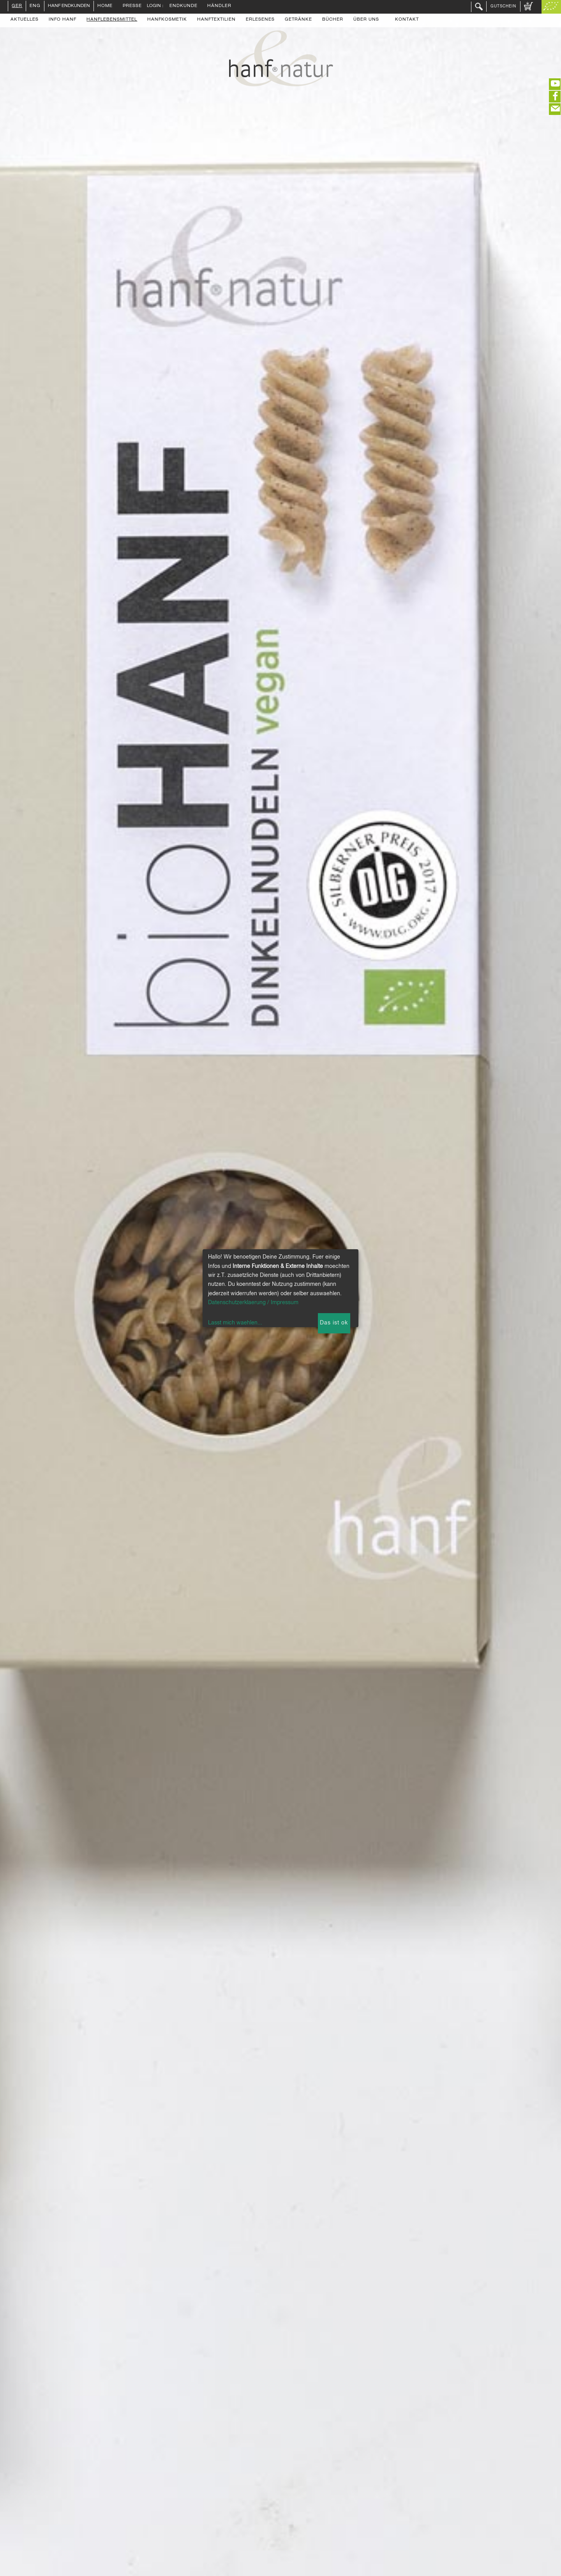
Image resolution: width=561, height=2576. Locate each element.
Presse (132, 6)
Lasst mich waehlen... (235, 1323)
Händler (219, 6)
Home (105, 6)
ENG (35, 6)
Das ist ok (334, 1323)
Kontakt (407, 20)
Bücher (332, 20)
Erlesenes (260, 20)
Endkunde (183, 6)
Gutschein (503, 6)
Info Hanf (62, 20)
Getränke (298, 20)
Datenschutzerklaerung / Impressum (253, 1302)
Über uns (366, 20)
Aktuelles (25, 20)
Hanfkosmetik (167, 20)
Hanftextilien (216, 20)
